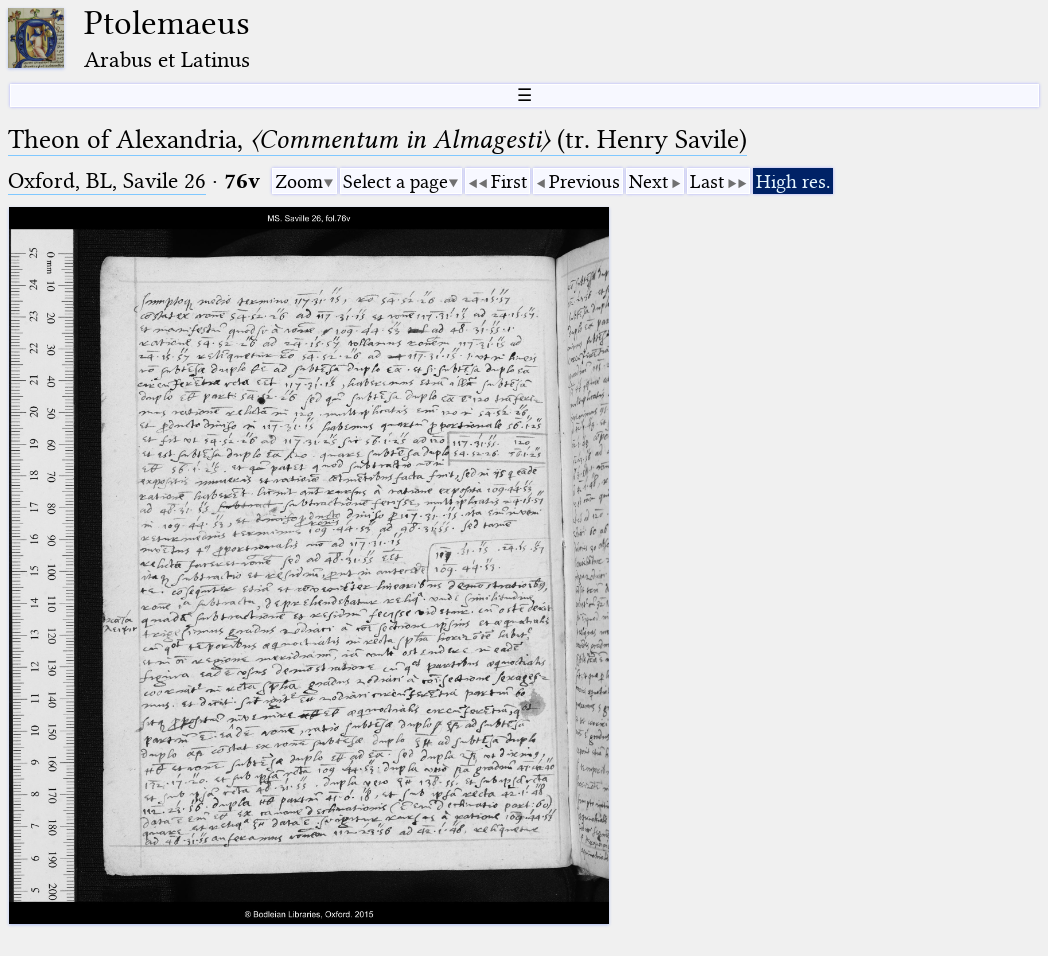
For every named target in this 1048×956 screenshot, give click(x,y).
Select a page (395, 181)
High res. (793, 181)
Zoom (299, 181)
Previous (584, 181)
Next (648, 181)
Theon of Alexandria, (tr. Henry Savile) (377, 139)
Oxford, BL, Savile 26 (107, 180)
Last (707, 181)
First (509, 181)
